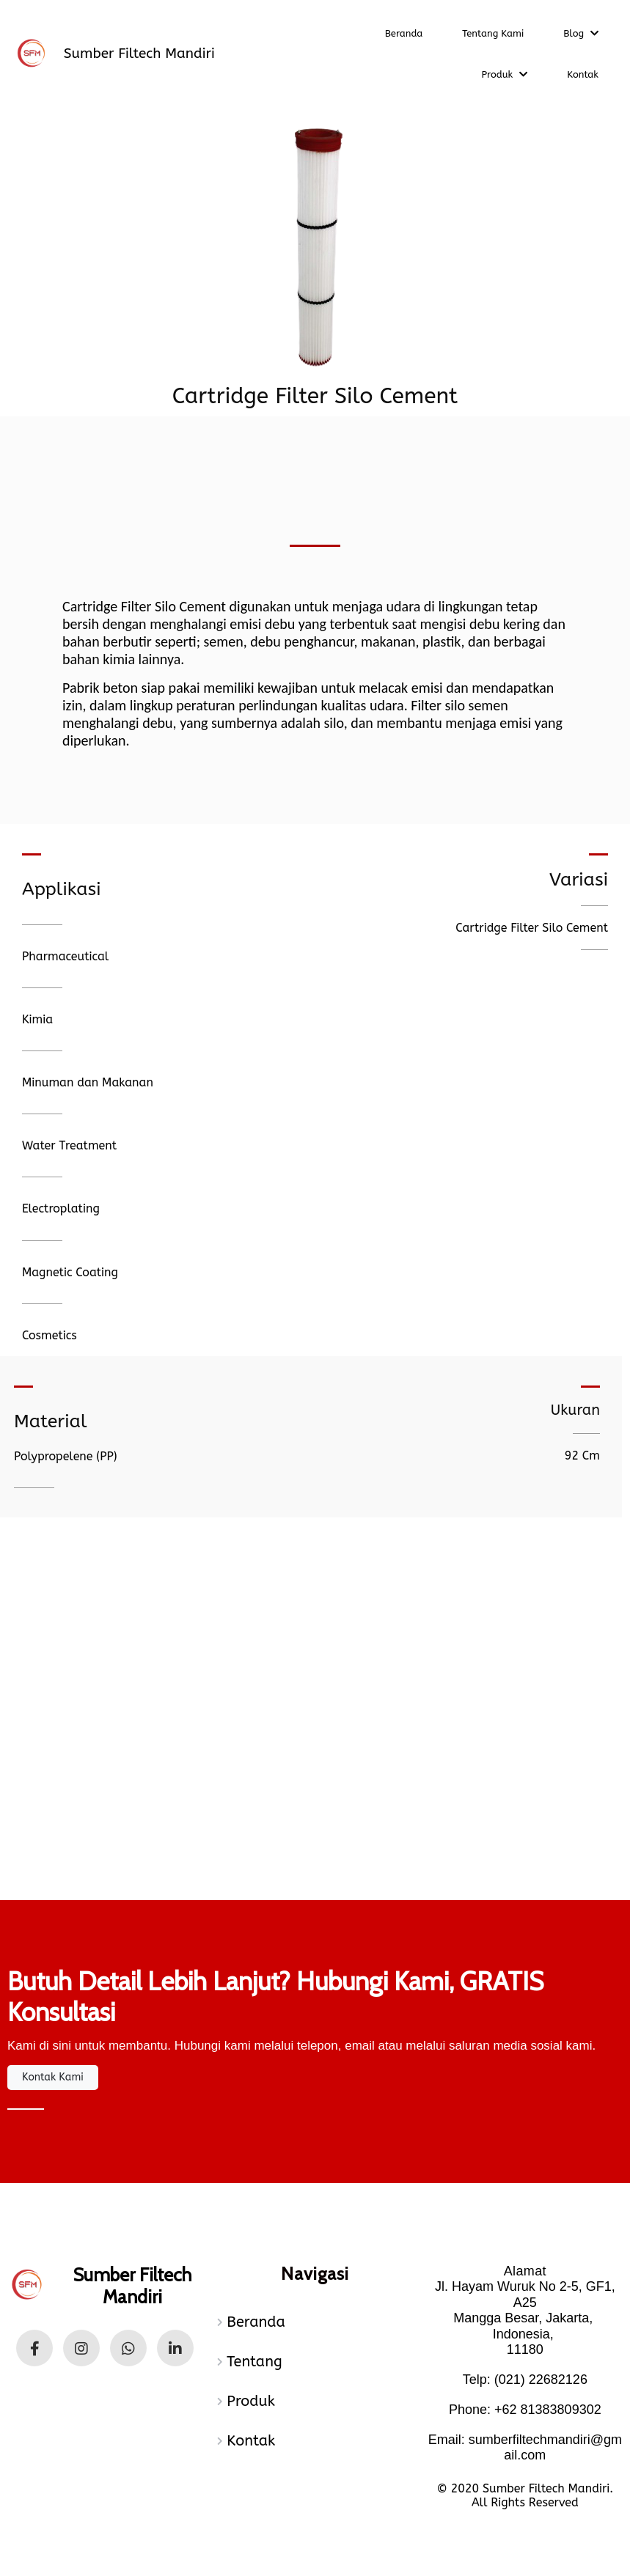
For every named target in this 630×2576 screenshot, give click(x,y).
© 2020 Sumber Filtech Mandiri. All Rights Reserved (525, 2495)
